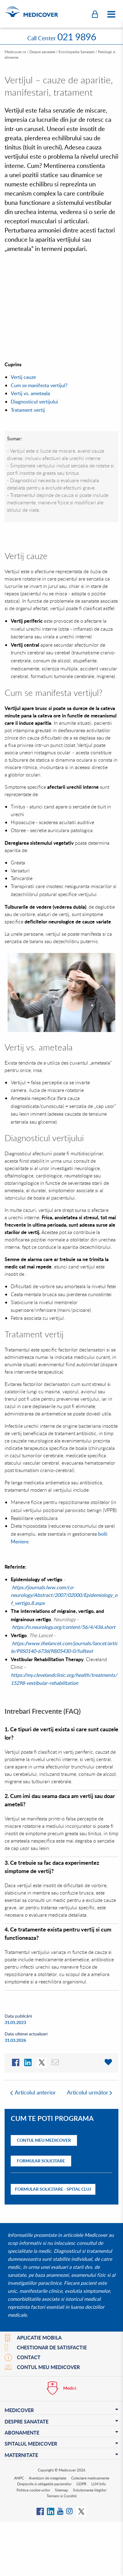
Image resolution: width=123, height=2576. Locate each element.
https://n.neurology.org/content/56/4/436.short (63, 1627)
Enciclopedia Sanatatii (76, 51)
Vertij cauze (23, 377)
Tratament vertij (28, 410)
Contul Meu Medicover (44, 2140)
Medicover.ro (15, 51)
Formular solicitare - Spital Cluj (53, 2189)
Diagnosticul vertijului (34, 401)
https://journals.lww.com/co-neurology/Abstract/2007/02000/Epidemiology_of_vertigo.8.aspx (64, 1595)
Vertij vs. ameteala (30, 393)
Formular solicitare (41, 2161)
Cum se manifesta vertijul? (39, 385)
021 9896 (76, 36)
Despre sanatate (42, 51)
